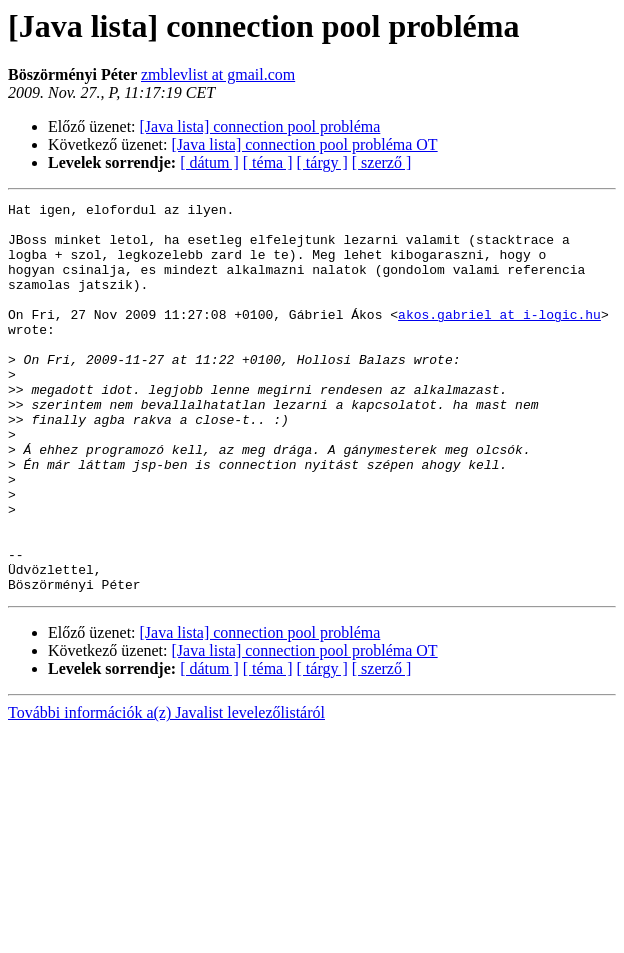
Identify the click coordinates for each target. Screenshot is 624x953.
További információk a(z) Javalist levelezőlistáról (166, 790)
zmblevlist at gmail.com (218, 74)
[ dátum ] (209, 162)
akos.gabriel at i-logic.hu (499, 338)
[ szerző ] (382, 162)
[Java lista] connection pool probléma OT (305, 144)
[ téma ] (268, 162)
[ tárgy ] (322, 162)
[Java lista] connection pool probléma (260, 126)
